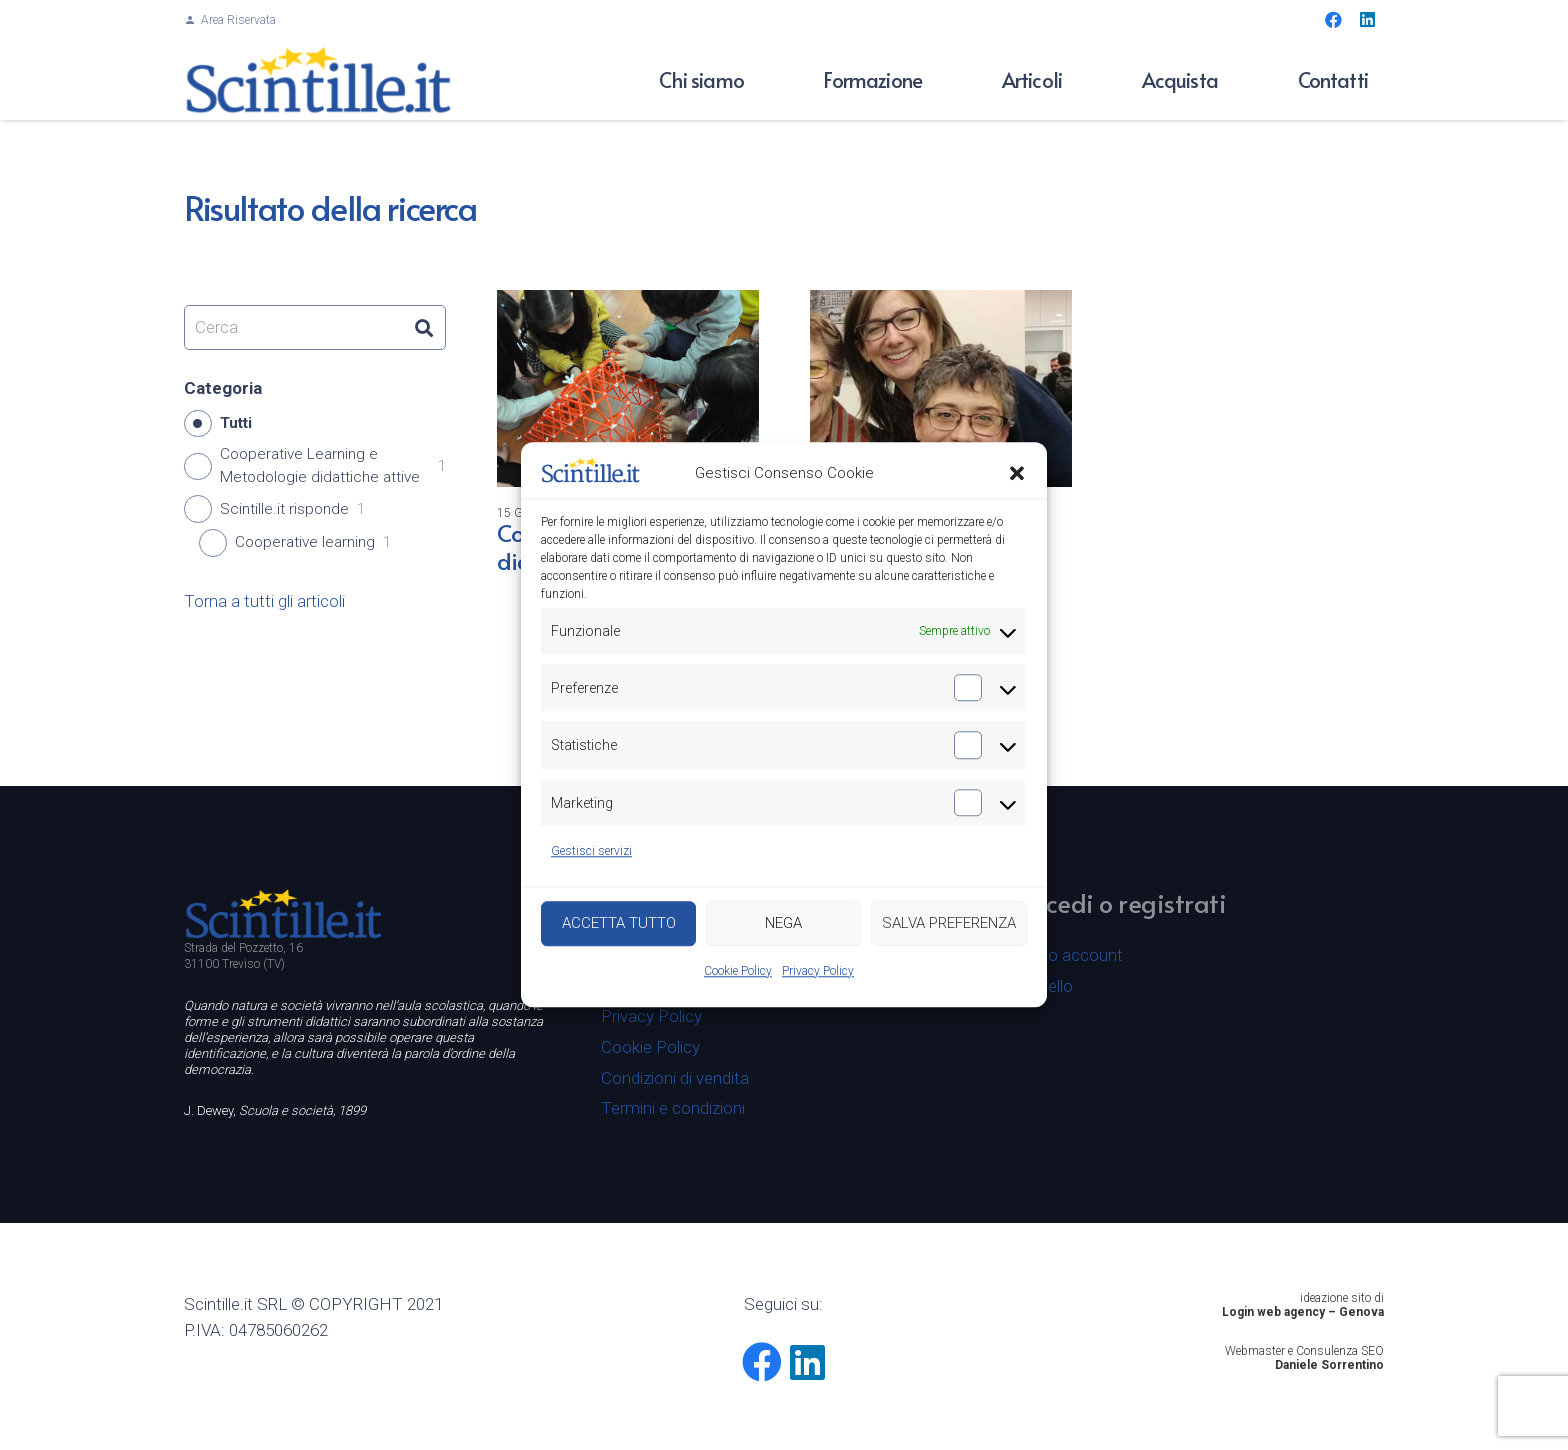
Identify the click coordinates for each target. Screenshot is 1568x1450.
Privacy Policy (818, 971)
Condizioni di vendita (675, 1078)
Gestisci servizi (591, 852)
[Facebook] (1333, 20)
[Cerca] (315, 327)
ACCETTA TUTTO (619, 924)
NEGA (783, 924)
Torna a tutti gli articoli (264, 601)
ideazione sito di (1342, 1298)
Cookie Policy (738, 971)
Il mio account (1070, 955)
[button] (1017, 474)
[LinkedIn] (1367, 20)
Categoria (223, 388)
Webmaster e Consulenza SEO (1304, 1351)
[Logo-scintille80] (319, 80)
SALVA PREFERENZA (949, 924)
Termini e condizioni (673, 1108)
